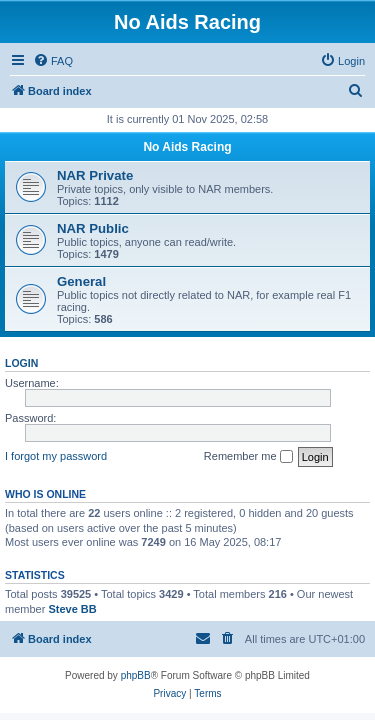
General (81, 281)
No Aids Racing (187, 147)
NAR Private (95, 175)
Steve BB (72, 609)
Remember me (248, 457)
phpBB (136, 675)
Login (21, 363)
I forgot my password (56, 456)
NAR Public (93, 228)
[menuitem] (53, 61)
